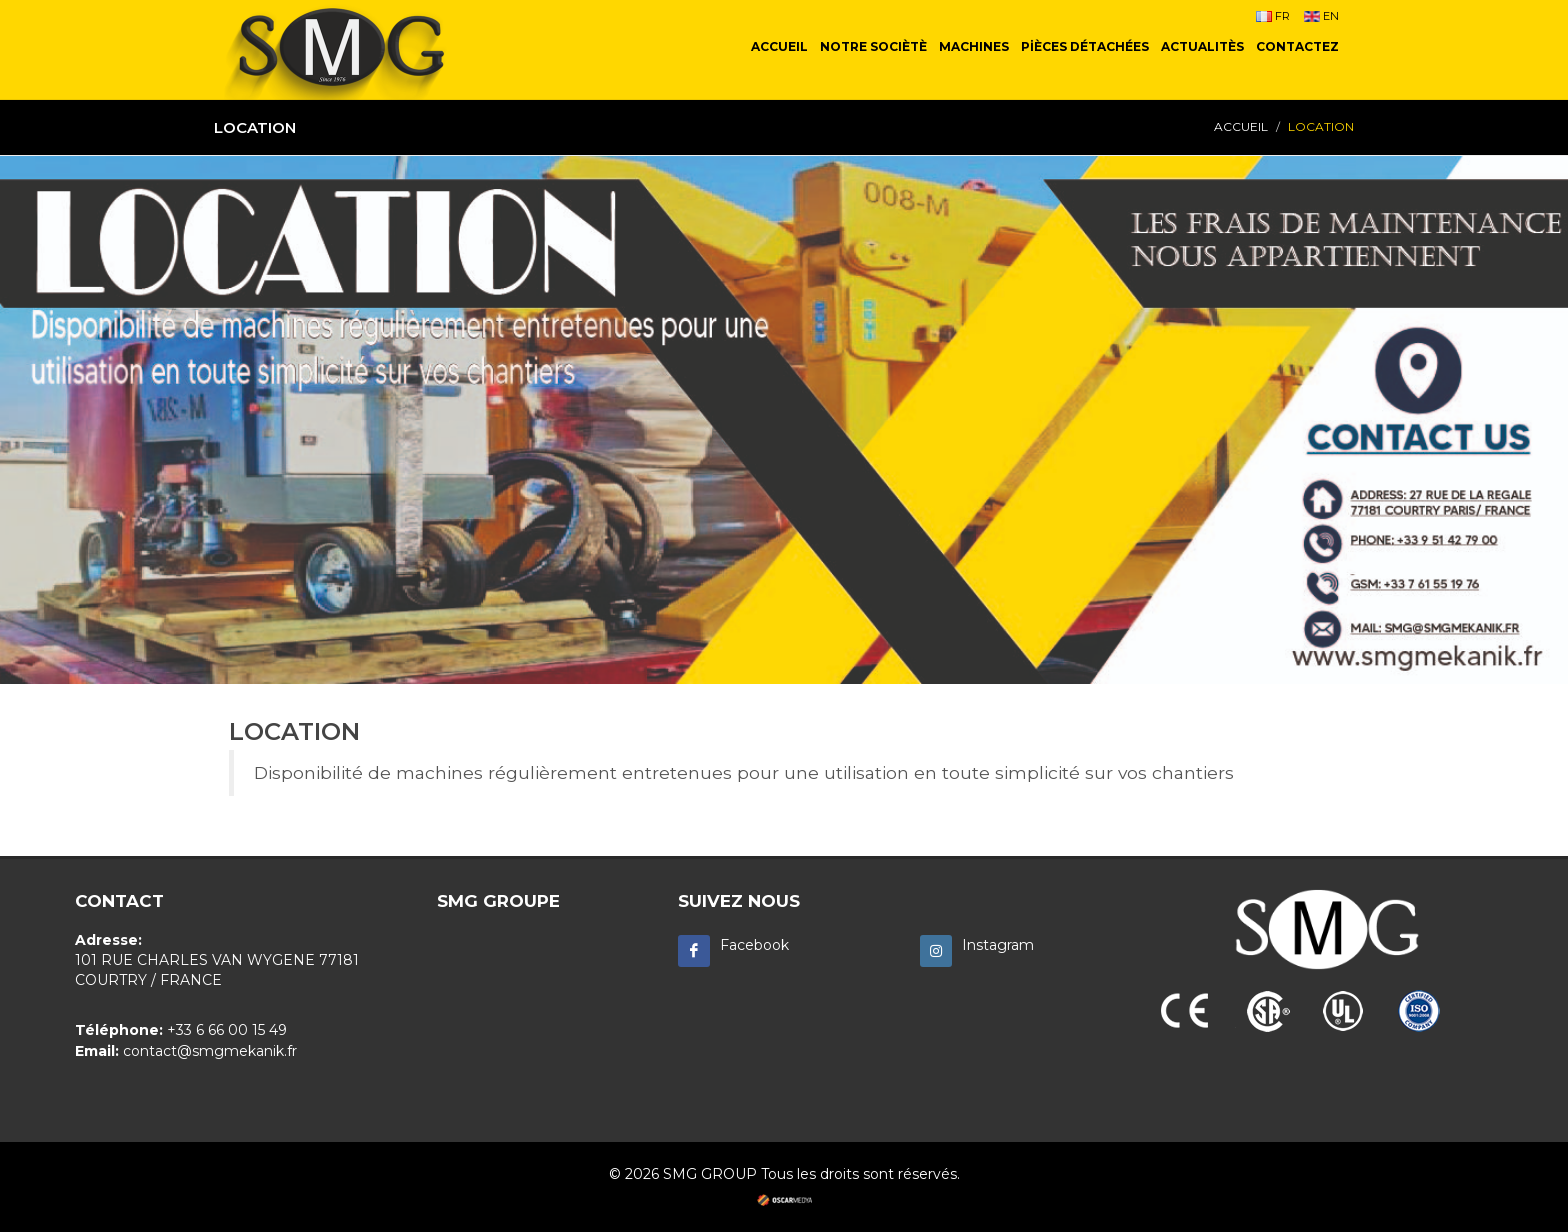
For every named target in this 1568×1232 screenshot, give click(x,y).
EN (1321, 16)
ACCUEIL (1241, 126)
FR (1273, 16)
